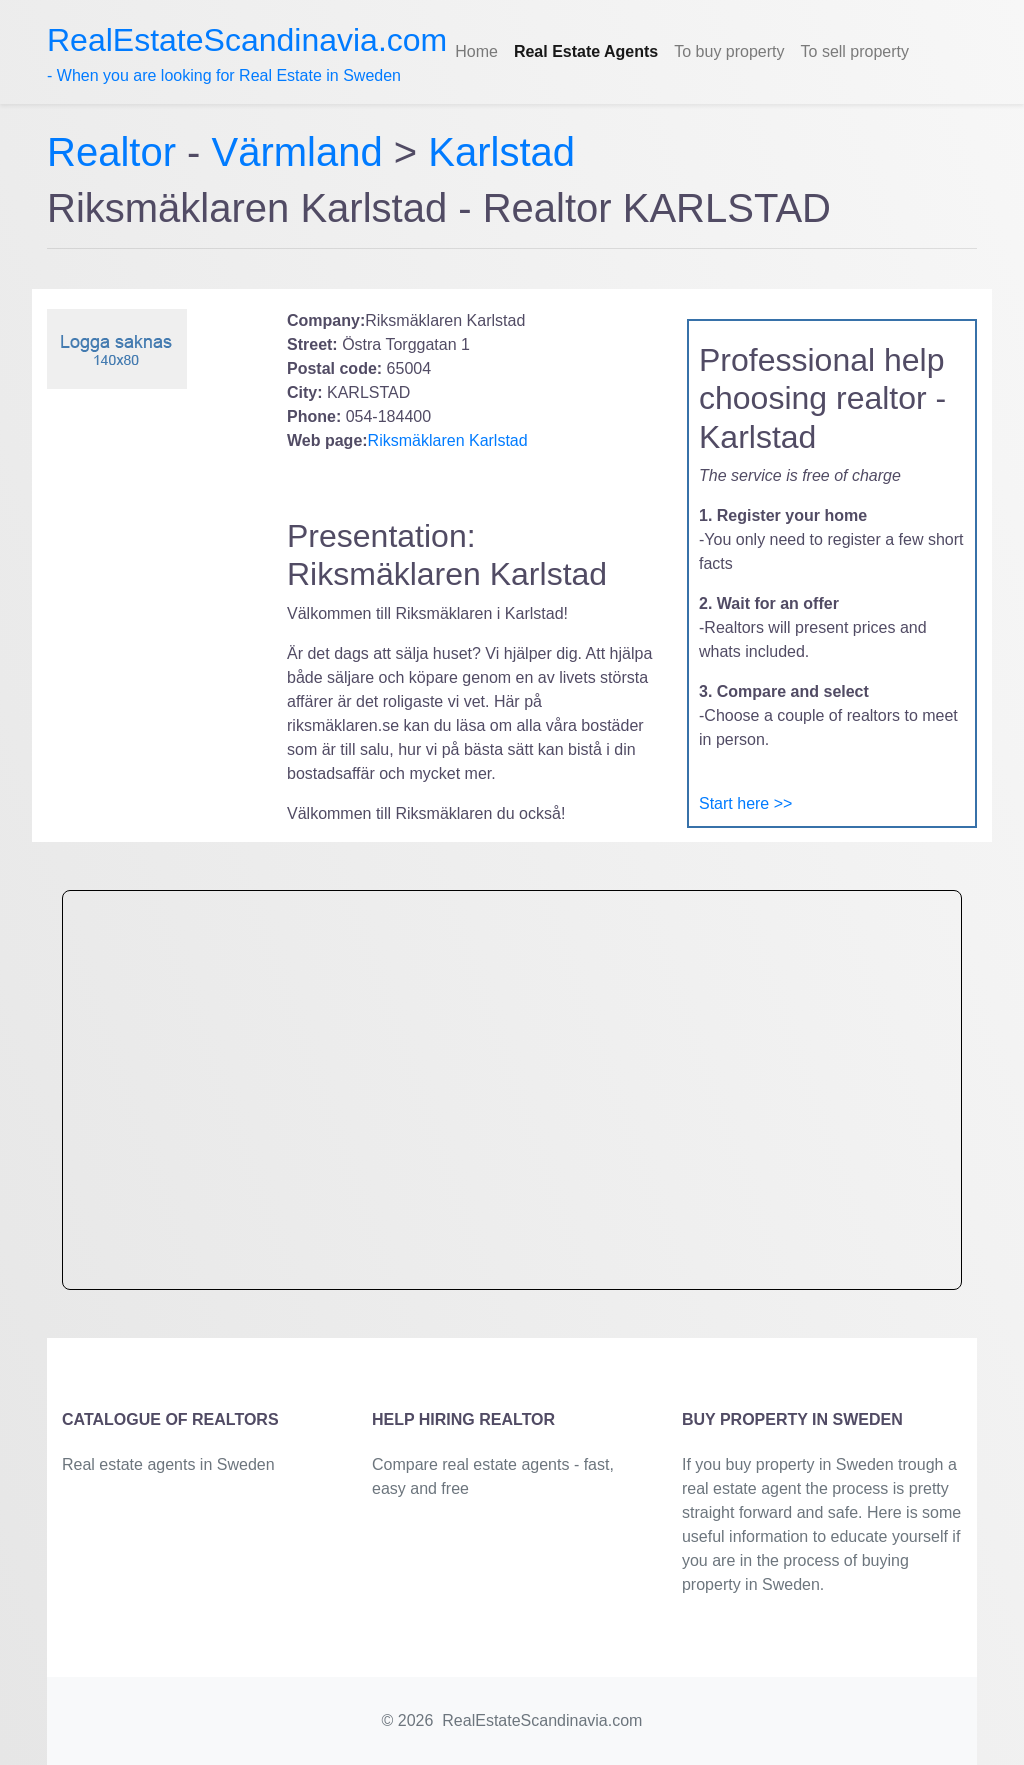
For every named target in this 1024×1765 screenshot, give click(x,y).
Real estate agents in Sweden (168, 1464)
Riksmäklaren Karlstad (448, 440)
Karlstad (501, 152)
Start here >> (745, 803)
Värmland (297, 152)
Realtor (117, 152)
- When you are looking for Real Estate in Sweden (247, 53)
